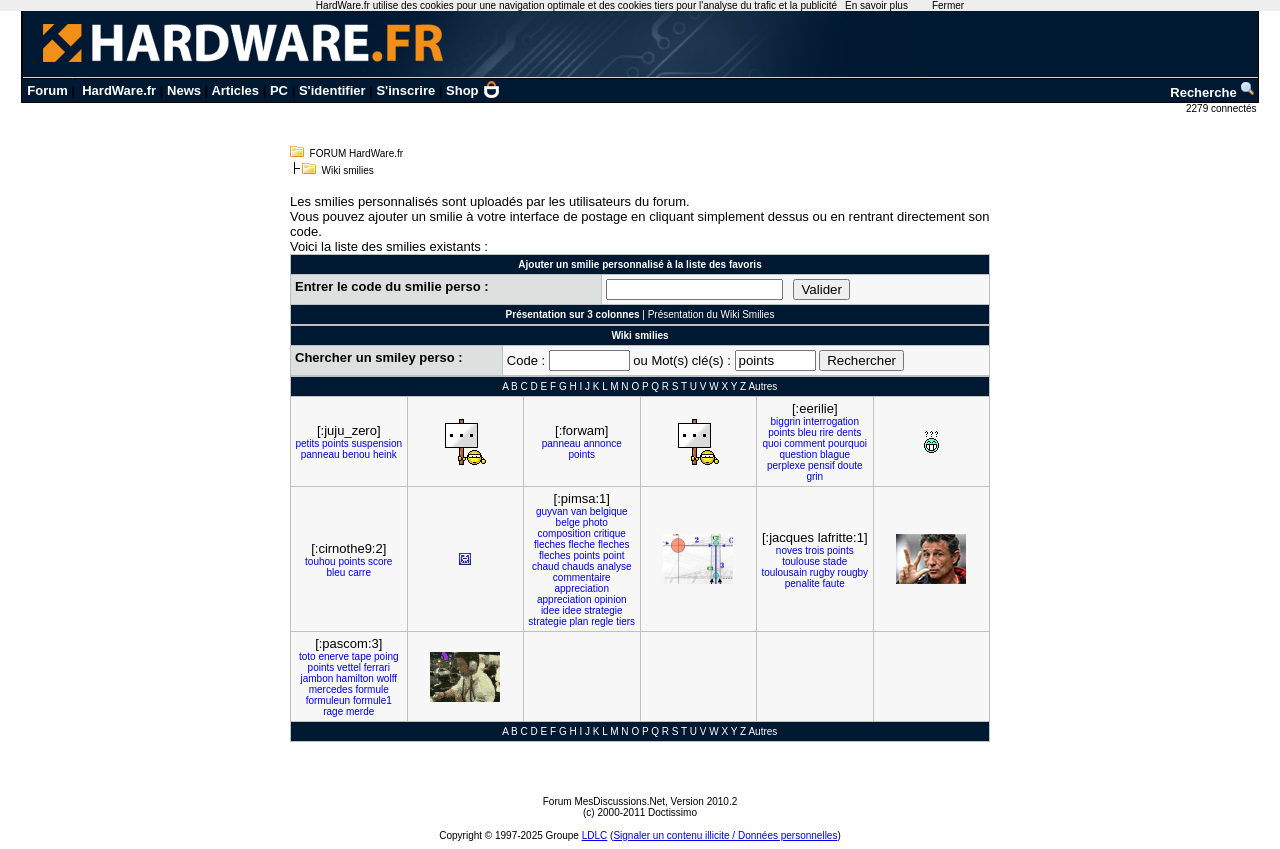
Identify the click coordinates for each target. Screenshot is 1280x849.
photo (595, 522)
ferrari (377, 667)
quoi (771, 443)
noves (789, 550)
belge (568, 522)
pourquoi (847, 443)
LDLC (595, 835)
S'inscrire (405, 90)
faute (834, 583)
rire (826, 432)
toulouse (801, 561)
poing (386, 656)
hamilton (355, 678)
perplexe (786, 465)
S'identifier (332, 90)
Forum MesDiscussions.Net (604, 801)
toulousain (784, 572)
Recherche (1213, 92)
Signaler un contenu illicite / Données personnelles (725, 835)
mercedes (331, 689)
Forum (47, 90)
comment (804, 443)
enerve (333, 656)
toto (307, 656)
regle (602, 621)
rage (333, 711)
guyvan (552, 511)
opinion (610, 599)
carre (359, 572)
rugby (822, 572)
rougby (853, 572)
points (335, 443)
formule (371, 689)
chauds (578, 566)
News (184, 90)
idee (550, 610)
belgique (609, 511)
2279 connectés (1222, 108)
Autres (762, 386)
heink (385, 454)
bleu (807, 432)
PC (279, 90)
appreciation (582, 588)
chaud (545, 566)
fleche (581, 544)
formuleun (328, 700)
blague (835, 454)
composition (564, 533)
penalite (802, 583)
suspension (377, 443)
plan (579, 621)
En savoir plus (876, 5)
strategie (603, 610)
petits (307, 443)
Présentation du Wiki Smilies (711, 314)
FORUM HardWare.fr (357, 153)
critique (610, 533)
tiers (625, 621)
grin (814, 476)
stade (835, 561)
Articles (235, 90)
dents (849, 432)
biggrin (786, 421)
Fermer (948, 5)
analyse (614, 566)
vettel (349, 667)
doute (850, 465)
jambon (316, 678)
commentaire (582, 577)
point (614, 555)
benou (356, 454)
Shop (473, 90)
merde (360, 711)
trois (814, 550)
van (579, 511)
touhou (320, 561)
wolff (387, 678)
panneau (320, 454)
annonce (602, 443)
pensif (821, 465)
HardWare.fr (119, 90)
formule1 (372, 700)
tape (361, 656)
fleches (550, 544)
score (380, 561)
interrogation (831, 421)
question (798, 454)
